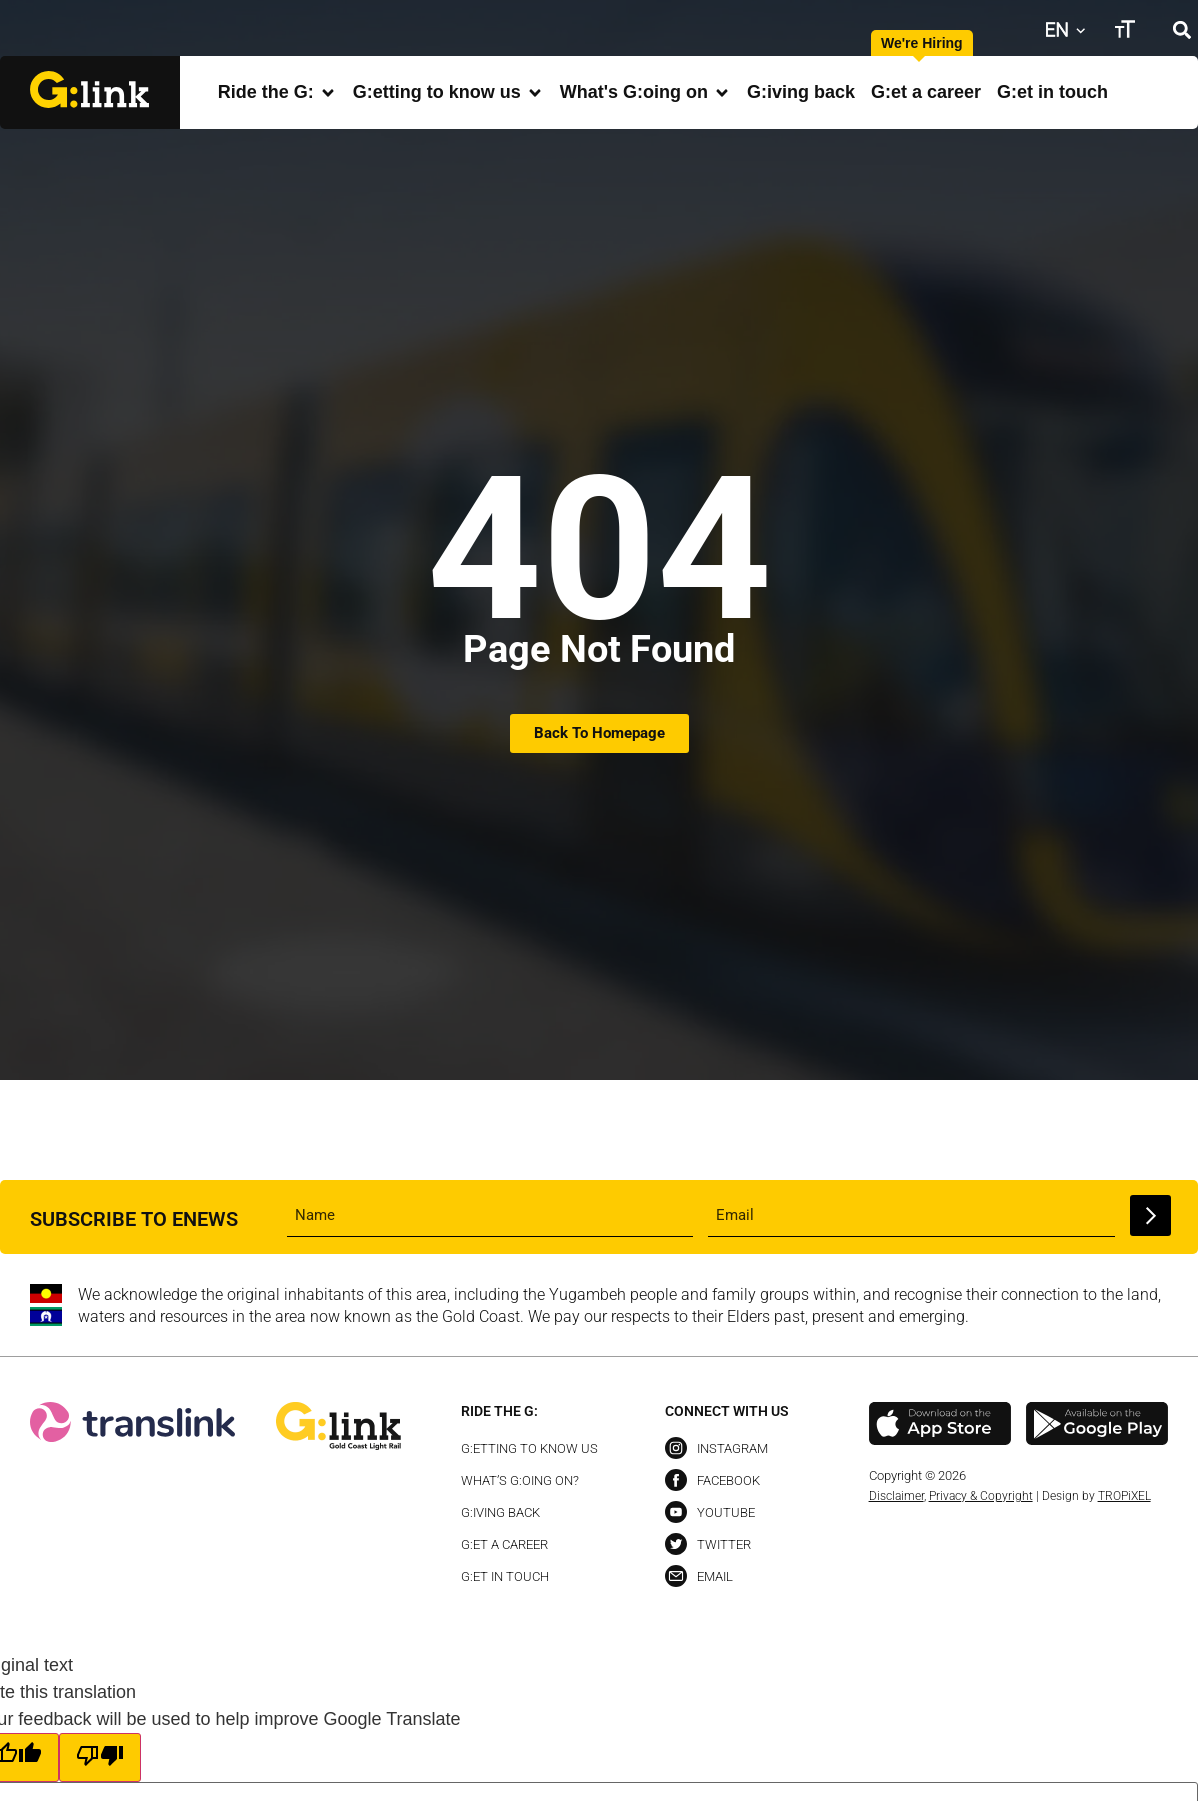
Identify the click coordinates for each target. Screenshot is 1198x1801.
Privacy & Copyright (981, 1496)
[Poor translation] (100, 1757)
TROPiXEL (1124, 1496)
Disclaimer (896, 1496)
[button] (1181, 29)
